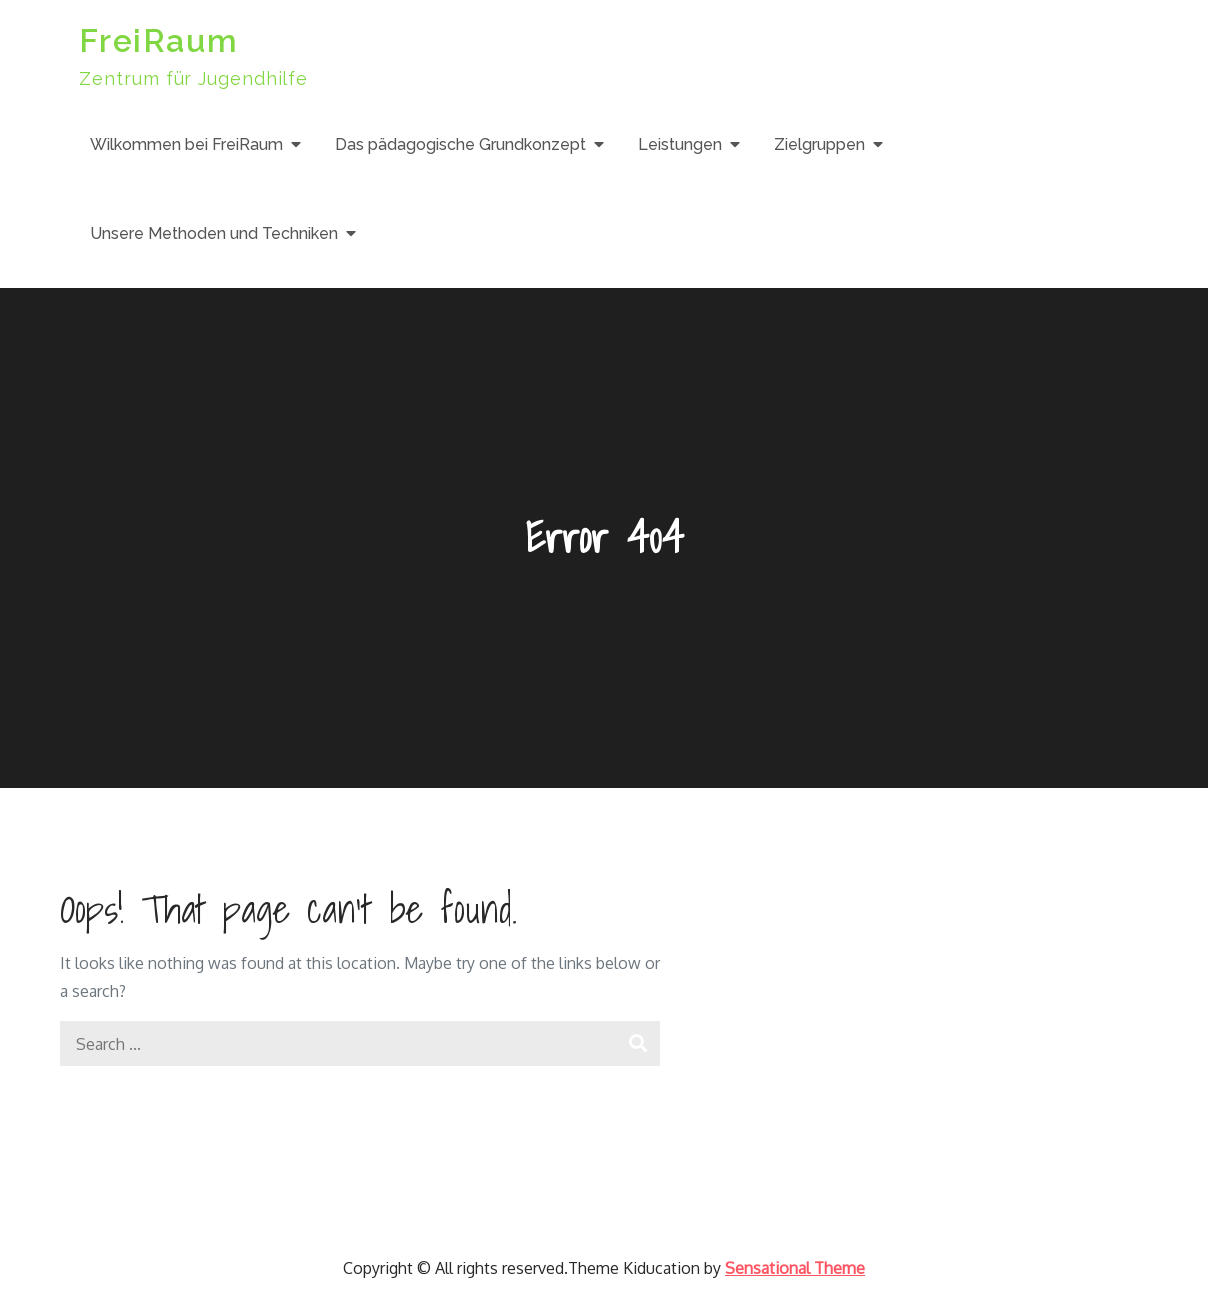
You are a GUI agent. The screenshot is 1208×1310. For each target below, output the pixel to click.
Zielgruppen (819, 144)
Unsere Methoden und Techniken (214, 233)
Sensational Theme (795, 1268)
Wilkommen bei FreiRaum (186, 144)
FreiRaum (158, 40)
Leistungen (680, 144)
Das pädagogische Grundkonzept (460, 144)
